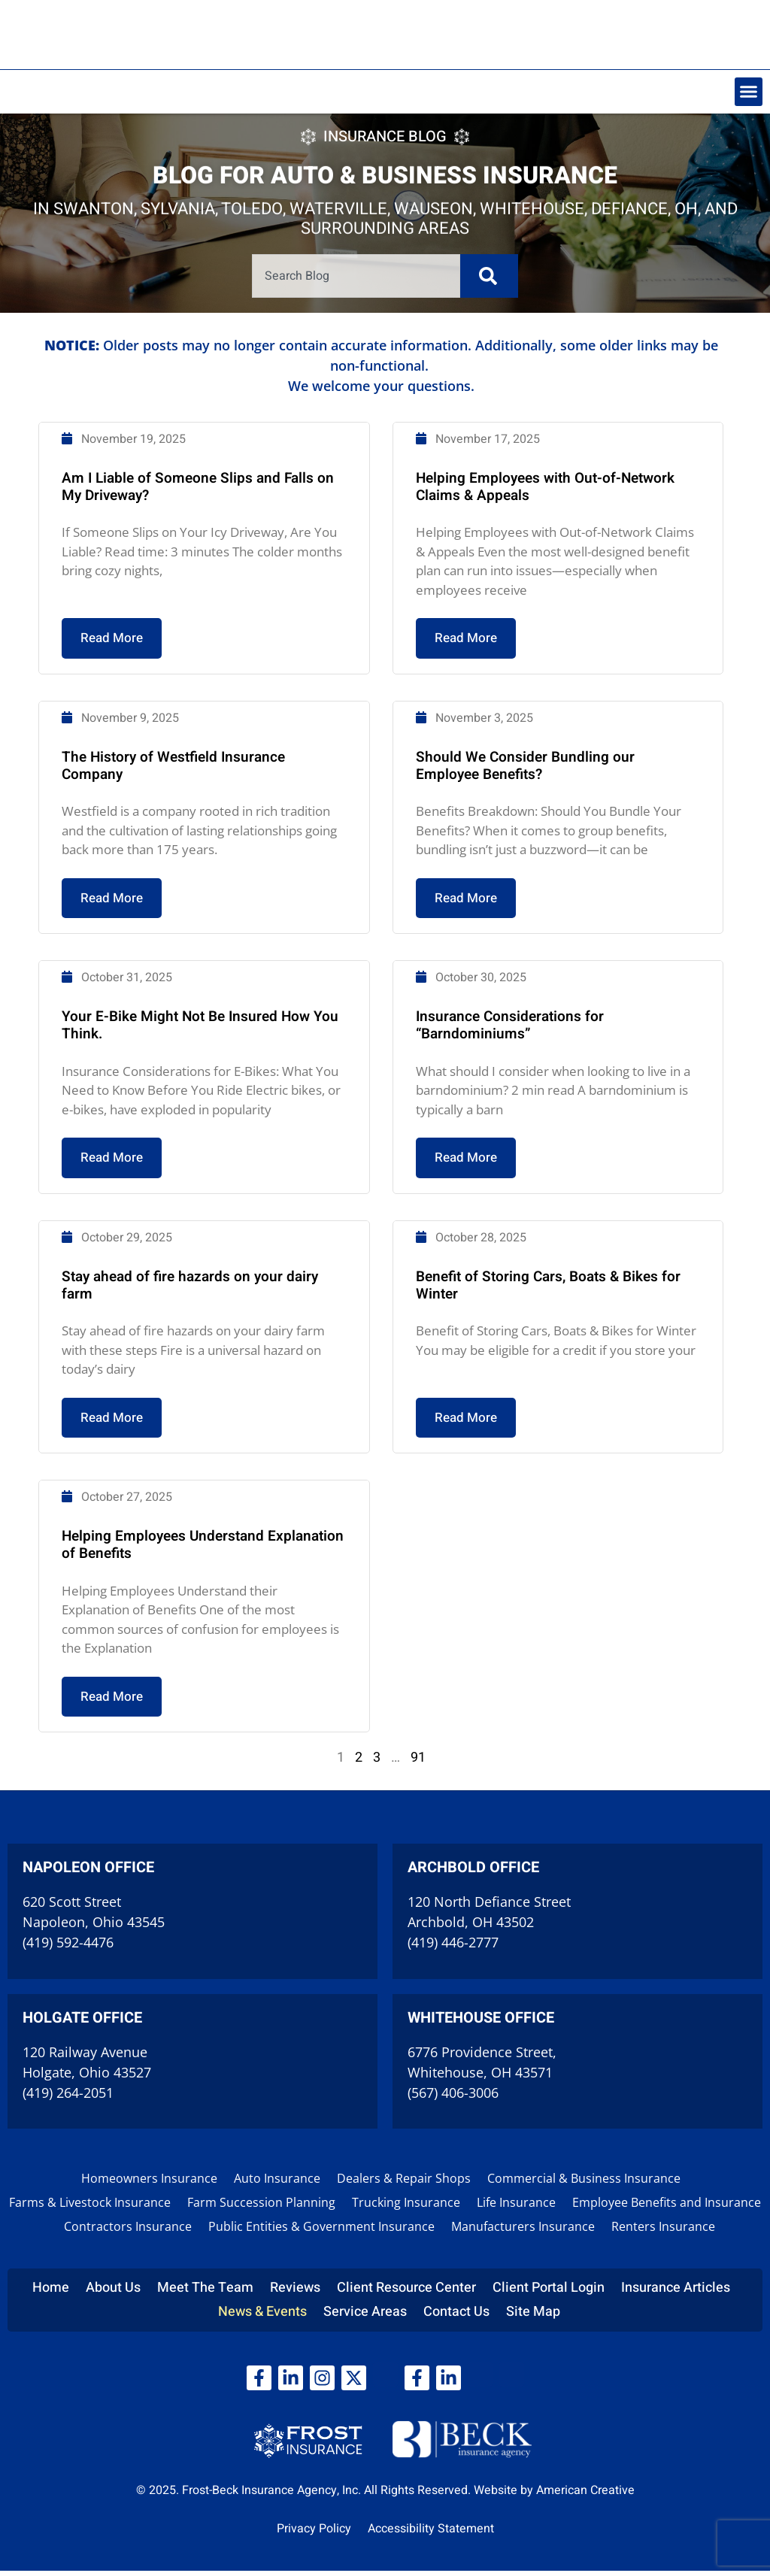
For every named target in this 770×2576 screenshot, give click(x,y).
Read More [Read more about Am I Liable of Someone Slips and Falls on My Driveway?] (121, 710)
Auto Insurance (277, 2183)
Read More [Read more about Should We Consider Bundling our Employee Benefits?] (465, 964)
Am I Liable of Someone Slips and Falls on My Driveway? (203, 562)
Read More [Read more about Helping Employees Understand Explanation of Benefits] (121, 1743)
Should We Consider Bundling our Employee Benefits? (521, 834)
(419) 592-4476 (68, 1948)
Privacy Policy (314, 2534)
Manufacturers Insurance (523, 2231)
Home (50, 2293)
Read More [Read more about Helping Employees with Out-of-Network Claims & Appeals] (465, 710)
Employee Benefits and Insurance (666, 2207)
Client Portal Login (549, 2293)
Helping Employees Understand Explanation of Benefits (207, 1594)
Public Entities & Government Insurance (321, 2231)
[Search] (486, 275)
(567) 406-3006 (453, 2098)
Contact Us (456, 2317)
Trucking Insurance (406, 2207)
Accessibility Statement (431, 2534)
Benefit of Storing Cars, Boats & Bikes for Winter (543, 1341)
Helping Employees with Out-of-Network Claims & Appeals (540, 562)
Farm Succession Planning (261, 2207)
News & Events (262, 2317)
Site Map (533, 2317)
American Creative (585, 2496)
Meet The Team (205, 2293)
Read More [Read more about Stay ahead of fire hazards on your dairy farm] (121, 1470)
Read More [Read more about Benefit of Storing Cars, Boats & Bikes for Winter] (465, 1470)
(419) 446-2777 (453, 1948)
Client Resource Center (406, 2293)
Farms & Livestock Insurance (90, 2207)
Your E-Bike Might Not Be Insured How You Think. (205, 1087)
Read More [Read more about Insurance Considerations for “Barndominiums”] (465, 1217)
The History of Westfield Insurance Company (179, 834)
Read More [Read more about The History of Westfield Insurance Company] (121, 964)
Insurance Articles (675, 2293)
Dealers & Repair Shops (404, 2183)
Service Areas (365, 2317)
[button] (749, 91)
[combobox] (357, 275)
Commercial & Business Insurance (584, 2183)
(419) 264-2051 (68, 2098)
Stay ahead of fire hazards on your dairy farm (195, 1341)
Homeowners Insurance (149, 2183)
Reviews (295, 2293)
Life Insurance (516, 2207)
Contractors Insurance (128, 2231)
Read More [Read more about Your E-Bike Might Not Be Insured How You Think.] (121, 1217)
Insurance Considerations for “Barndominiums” (506, 1087)
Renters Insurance (663, 2231)
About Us (113, 2293)
